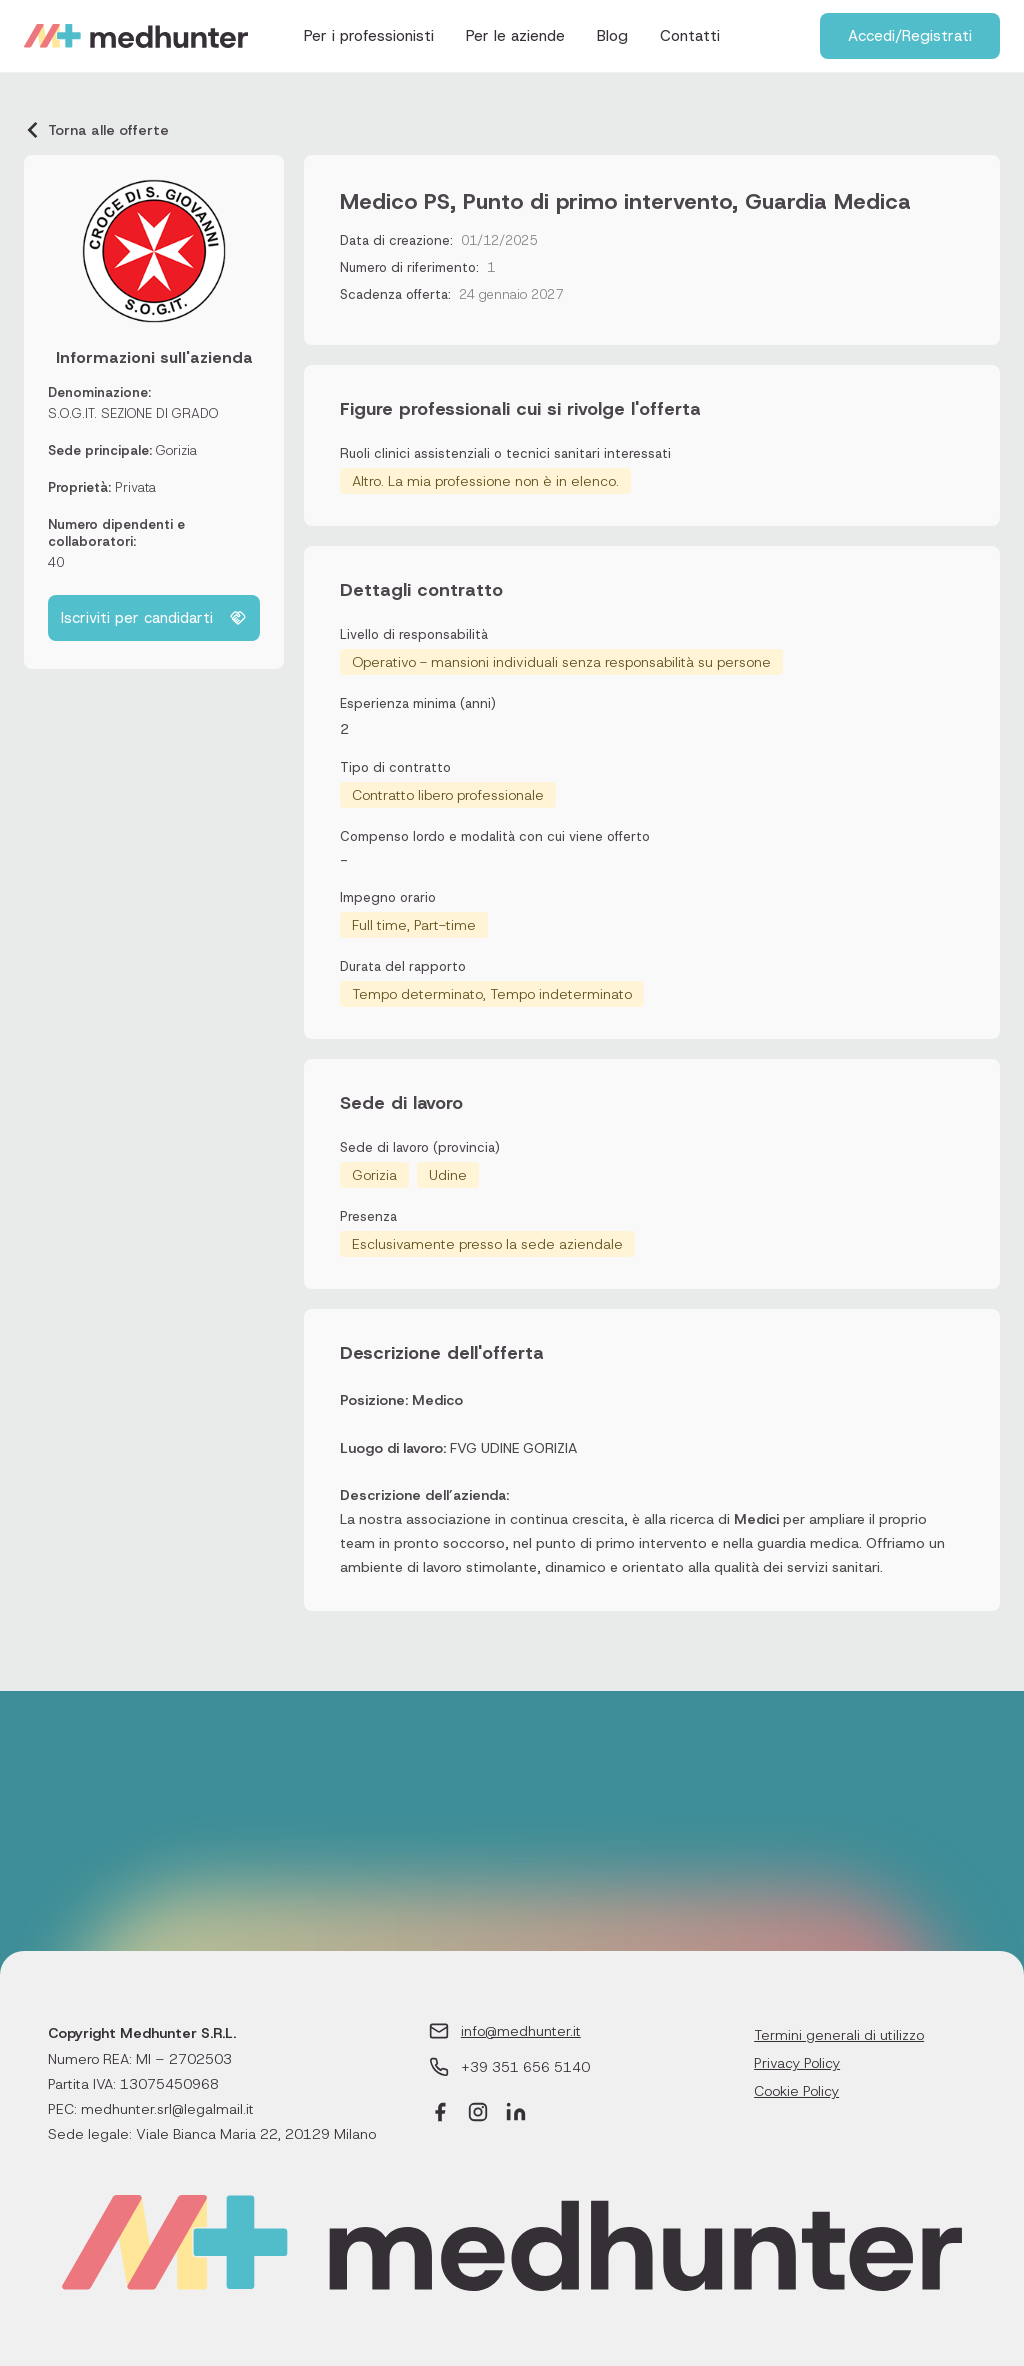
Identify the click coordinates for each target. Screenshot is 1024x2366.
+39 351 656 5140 (525, 2067)
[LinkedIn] (516, 2114)
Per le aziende (515, 36)
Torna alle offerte (96, 130)
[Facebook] (440, 2114)
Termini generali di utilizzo (839, 2035)
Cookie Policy (796, 2091)
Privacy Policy (797, 2063)
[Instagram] (478, 2114)
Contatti (690, 36)
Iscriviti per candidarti (154, 618)
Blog (612, 36)
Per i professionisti (369, 36)
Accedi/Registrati (910, 36)
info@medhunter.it (521, 2031)
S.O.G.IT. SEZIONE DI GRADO (133, 413)
